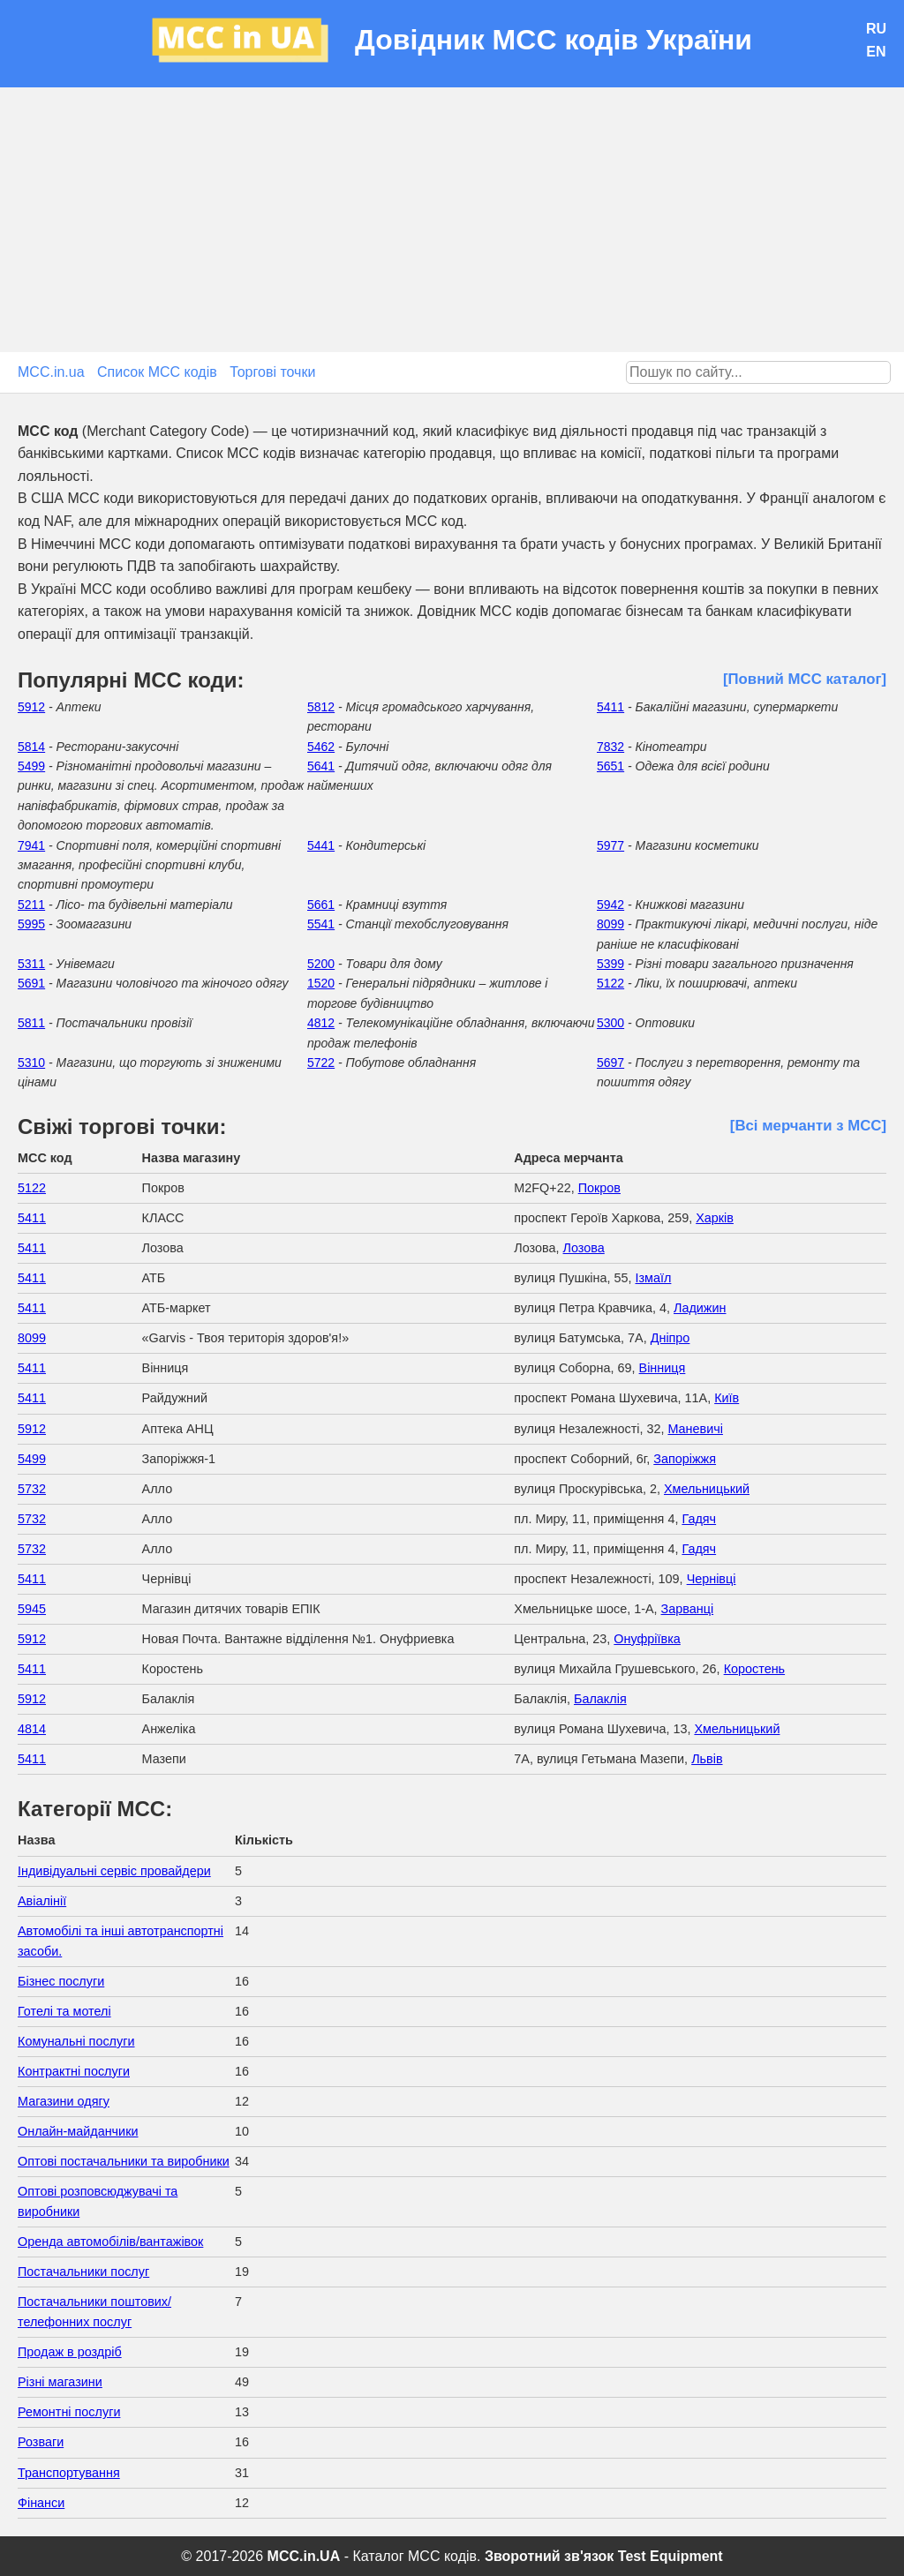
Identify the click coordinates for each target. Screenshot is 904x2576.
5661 (321, 904)
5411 (610, 707)
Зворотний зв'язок (549, 2556)
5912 (31, 707)
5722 (321, 1062)
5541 (321, 924)
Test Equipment (670, 2556)
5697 (610, 1062)
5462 (321, 747)
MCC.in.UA (304, 2556)
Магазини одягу (63, 2101)
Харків (715, 1218)
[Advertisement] (452, 219)
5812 (321, 707)
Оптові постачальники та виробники (124, 2161)
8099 (610, 924)
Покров (599, 1188)
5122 (610, 983)
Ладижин (700, 1308)
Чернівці (711, 1579)
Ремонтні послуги (69, 2412)
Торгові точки (272, 371)
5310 (31, 1062)
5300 (610, 1023)
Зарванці (687, 1609)
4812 (321, 1023)
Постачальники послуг (83, 2271)
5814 (31, 747)
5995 (31, 924)
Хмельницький (707, 1489)
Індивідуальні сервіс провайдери (114, 1871)
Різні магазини (60, 2382)
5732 (32, 1489)
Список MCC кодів (157, 371)
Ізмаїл (654, 1278)
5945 (32, 1609)
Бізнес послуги (61, 1981)
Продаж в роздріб (70, 2352)
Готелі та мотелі (64, 2011)
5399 (610, 964)
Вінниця (662, 1368)
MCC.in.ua (51, 371)
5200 (321, 964)
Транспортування (69, 2473)
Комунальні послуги (76, 2041)
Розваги (41, 2442)
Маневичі (694, 1429)
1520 (321, 983)
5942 (610, 904)
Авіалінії (42, 1901)
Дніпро (670, 1338)
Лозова (584, 1248)
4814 (32, 1729)
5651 (610, 766)
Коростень (754, 1669)
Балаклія (600, 1699)
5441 (321, 845)
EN (875, 51)
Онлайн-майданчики (78, 2131)
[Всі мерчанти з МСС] (808, 1125)
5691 (31, 983)
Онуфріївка (647, 1639)
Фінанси (41, 2503)
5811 (31, 1023)
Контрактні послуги (74, 2071)
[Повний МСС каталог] (804, 679)
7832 (610, 747)
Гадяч (699, 1519)
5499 (31, 766)
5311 (31, 964)
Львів (706, 1759)
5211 (31, 904)
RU (876, 28)
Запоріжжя (684, 1459)
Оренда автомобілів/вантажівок (110, 2241)
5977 (610, 845)
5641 (321, 766)
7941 (31, 845)
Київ (726, 1398)
